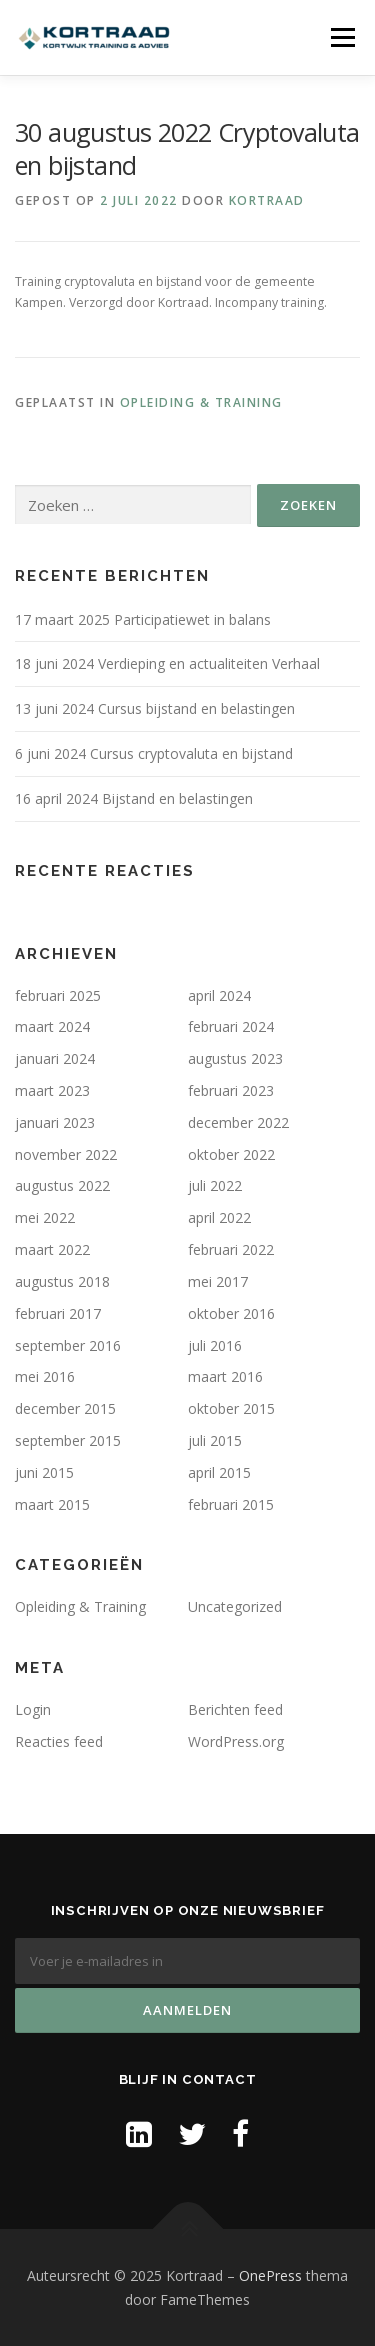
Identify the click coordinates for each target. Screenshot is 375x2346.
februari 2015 (231, 1504)
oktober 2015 (231, 1408)
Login (33, 1709)
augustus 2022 (62, 1185)
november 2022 (66, 1154)
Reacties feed (59, 1741)
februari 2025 (58, 995)
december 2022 (238, 1122)
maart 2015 (52, 1504)
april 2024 (219, 995)
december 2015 (65, 1408)
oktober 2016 (231, 1313)
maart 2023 (52, 1090)
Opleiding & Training (201, 402)
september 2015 (68, 1440)
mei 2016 (45, 1376)
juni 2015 (44, 1472)
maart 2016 (225, 1376)
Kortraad (267, 200)
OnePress (270, 2275)
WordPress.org (236, 1741)
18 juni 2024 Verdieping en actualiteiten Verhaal (167, 663)
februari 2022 (231, 1249)
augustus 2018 (62, 1281)
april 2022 (219, 1217)
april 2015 (219, 1472)
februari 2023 (231, 1090)
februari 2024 (231, 1026)
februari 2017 (58, 1313)
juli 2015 (215, 1440)
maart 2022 (52, 1249)
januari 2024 (55, 1058)
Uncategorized (235, 1606)
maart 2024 (52, 1026)
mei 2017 (218, 1281)
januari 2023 (55, 1122)
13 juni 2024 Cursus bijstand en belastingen (155, 708)
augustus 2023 (235, 1058)
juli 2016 (215, 1345)
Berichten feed (235, 1709)
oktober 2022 (231, 1154)
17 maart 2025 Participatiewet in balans (143, 619)
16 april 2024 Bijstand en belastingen (134, 798)
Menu (341, 37)
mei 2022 (45, 1217)
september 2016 (68, 1345)
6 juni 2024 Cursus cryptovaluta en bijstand (154, 753)
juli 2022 (215, 1185)
